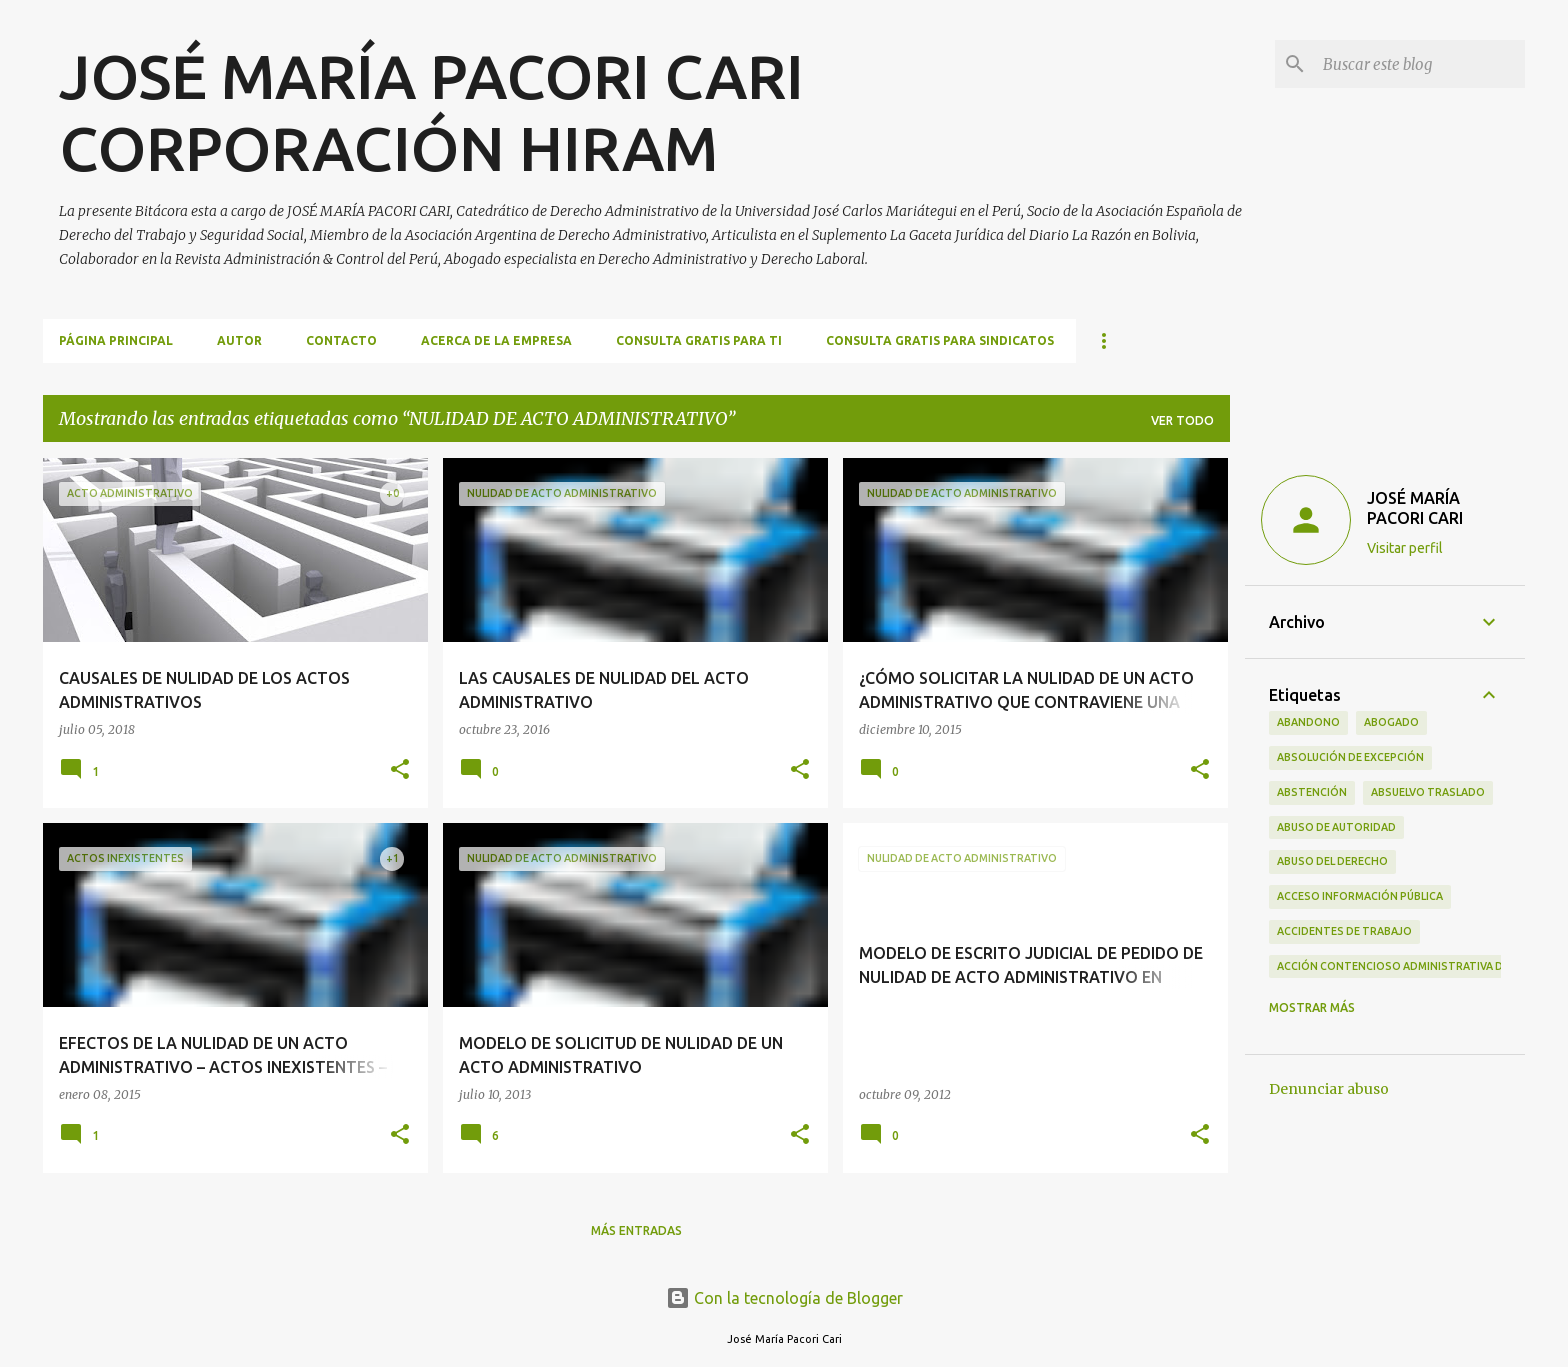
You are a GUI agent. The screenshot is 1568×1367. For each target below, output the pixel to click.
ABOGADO (1391, 722)
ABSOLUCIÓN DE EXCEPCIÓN (1350, 757)
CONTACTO (341, 340)
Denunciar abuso (1329, 1089)
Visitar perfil (1405, 548)
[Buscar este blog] (1420, 64)
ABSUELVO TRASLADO (1428, 792)
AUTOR (239, 340)
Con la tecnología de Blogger (784, 1298)
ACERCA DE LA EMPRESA (496, 340)
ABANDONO (1308, 722)
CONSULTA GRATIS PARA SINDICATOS (940, 340)
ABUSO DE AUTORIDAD (1336, 827)
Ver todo (1182, 420)
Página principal (116, 340)
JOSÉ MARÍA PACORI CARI (1415, 508)
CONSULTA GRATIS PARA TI (699, 340)
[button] (400, 770)
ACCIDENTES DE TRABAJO (1344, 931)
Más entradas (636, 1230)
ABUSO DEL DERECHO (1332, 861)
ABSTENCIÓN (1312, 792)
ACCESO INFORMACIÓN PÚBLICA (1360, 896)
